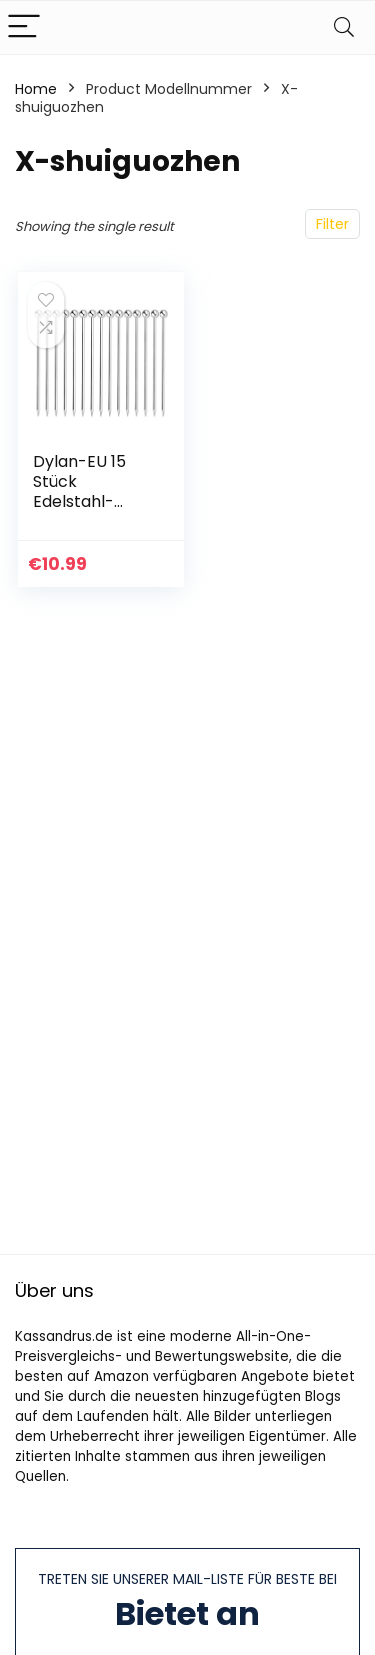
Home (36, 89)
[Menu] (24, 27)
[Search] (344, 27)
